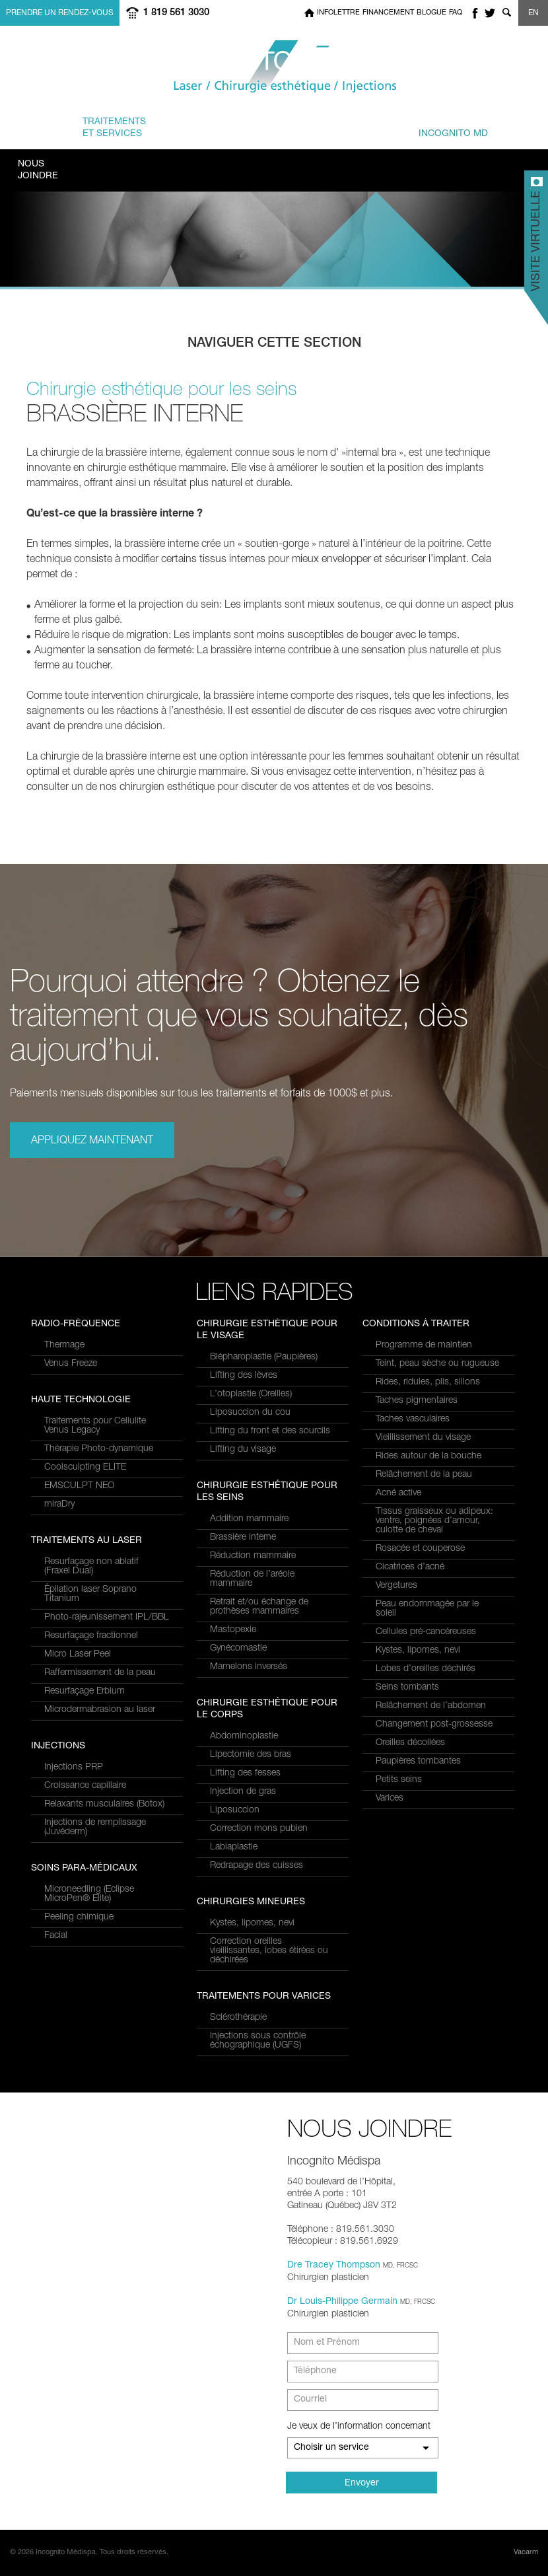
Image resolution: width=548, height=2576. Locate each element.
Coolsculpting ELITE (85, 1467)
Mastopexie (233, 1630)
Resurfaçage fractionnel (91, 1636)
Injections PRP (73, 1767)
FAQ (455, 13)
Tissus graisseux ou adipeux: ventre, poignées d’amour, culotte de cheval (434, 1521)
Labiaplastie (233, 1847)
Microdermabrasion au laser (99, 1710)
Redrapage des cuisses (256, 1866)
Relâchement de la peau (424, 1475)
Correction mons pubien (259, 1829)
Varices (389, 1798)
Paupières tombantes (418, 1761)
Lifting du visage (243, 1449)
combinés (272, 127)
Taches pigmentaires (417, 1401)
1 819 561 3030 (176, 13)
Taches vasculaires (413, 1419)
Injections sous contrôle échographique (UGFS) (258, 2041)
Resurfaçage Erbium (84, 1691)
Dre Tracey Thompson (333, 2265)
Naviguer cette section (274, 344)
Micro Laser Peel (77, 1654)
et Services (114, 127)
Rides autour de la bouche (428, 1456)
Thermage (64, 1345)
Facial (55, 1936)
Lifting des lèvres (243, 1375)
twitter (490, 13)
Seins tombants (407, 1687)
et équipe (346, 127)
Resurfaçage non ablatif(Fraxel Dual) (91, 1566)
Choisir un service (331, 2447)
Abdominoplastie (244, 1736)
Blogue (431, 13)
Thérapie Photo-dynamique (98, 1449)
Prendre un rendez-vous (60, 13)
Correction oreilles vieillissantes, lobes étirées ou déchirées (269, 1951)
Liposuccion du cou (250, 1412)
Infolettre (338, 13)
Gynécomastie (238, 1648)
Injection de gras (243, 1792)
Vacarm (526, 2552)
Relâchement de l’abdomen (431, 1706)
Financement (388, 13)
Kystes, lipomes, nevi (252, 1923)
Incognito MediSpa (274, 67)
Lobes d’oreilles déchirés (425, 1669)
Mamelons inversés (248, 1667)
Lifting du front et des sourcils (270, 1431)
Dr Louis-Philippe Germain (342, 2302)
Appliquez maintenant (92, 1141)
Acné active (398, 1493)
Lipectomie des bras (250, 1755)
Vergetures (396, 1586)
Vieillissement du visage (423, 1438)
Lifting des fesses (245, 1773)
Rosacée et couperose (420, 1549)
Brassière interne (243, 1537)
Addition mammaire (249, 1519)
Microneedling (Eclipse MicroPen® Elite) (89, 1894)
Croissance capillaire (85, 1786)
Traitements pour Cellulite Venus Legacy (95, 1426)
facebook (475, 13)
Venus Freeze (70, 1364)
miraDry (59, 1504)
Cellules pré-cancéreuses (426, 1632)
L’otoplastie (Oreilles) (251, 1394)
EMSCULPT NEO (79, 1486)
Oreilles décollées (410, 1743)
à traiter (193, 127)
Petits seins (399, 1780)
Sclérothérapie (238, 2017)
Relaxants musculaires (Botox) (104, 1804)
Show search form (506, 13)
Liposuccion (234, 1810)
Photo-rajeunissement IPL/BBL (106, 1617)
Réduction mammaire (253, 1556)
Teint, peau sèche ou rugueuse (437, 1364)
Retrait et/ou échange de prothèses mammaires (259, 1607)
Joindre (38, 170)
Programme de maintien (424, 1345)
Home (309, 13)
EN (533, 13)
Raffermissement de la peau (100, 1673)
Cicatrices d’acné (410, 1567)
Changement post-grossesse (434, 1724)
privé (438, 127)
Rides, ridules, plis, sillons (428, 1382)
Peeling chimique (79, 1917)
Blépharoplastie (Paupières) (264, 1357)
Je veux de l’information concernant (358, 2426)
